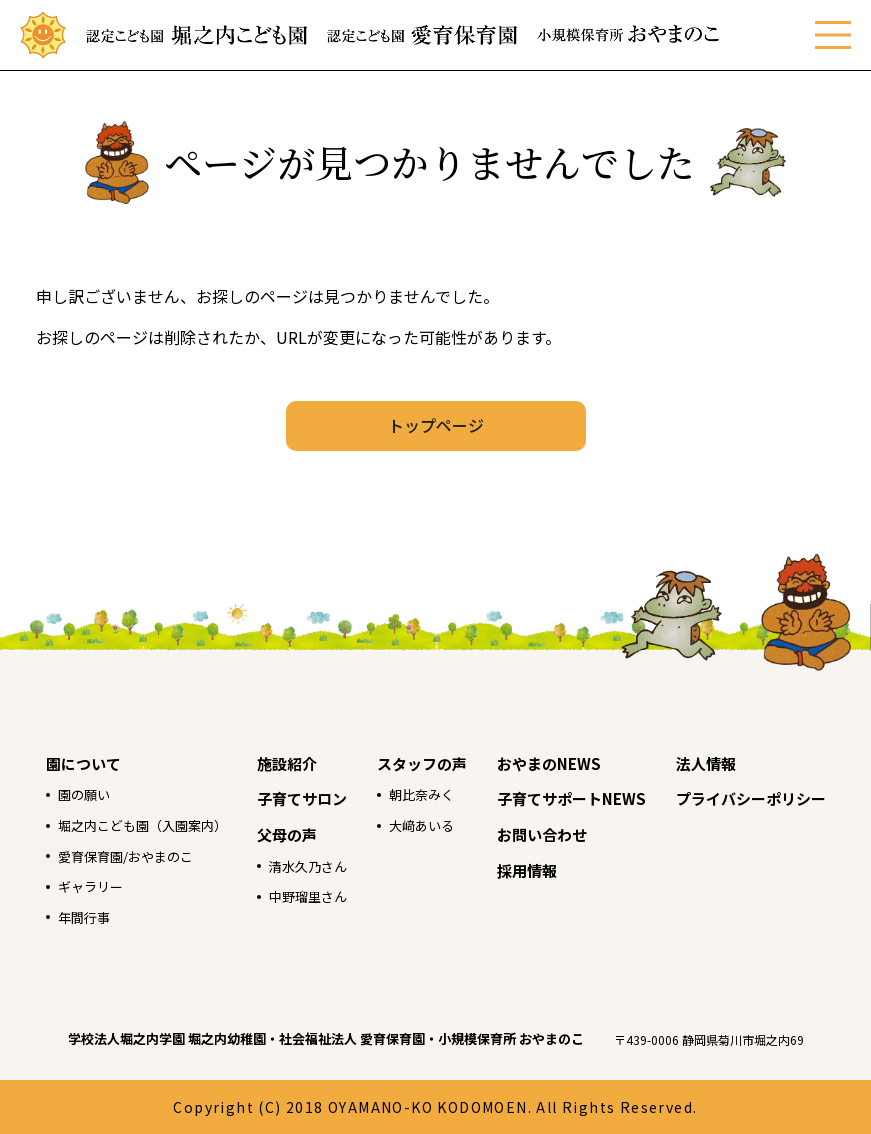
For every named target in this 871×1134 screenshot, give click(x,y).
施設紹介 (287, 763)
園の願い (84, 794)
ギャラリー (90, 886)
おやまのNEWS (549, 763)
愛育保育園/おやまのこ (125, 856)
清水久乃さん (308, 866)
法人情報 (706, 763)
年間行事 (84, 917)
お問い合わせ (542, 834)
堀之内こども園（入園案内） (142, 825)
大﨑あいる (421, 825)
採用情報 (527, 870)
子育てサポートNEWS (571, 798)
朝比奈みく (421, 794)
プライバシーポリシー (751, 798)
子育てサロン (302, 798)
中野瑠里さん (308, 896)
